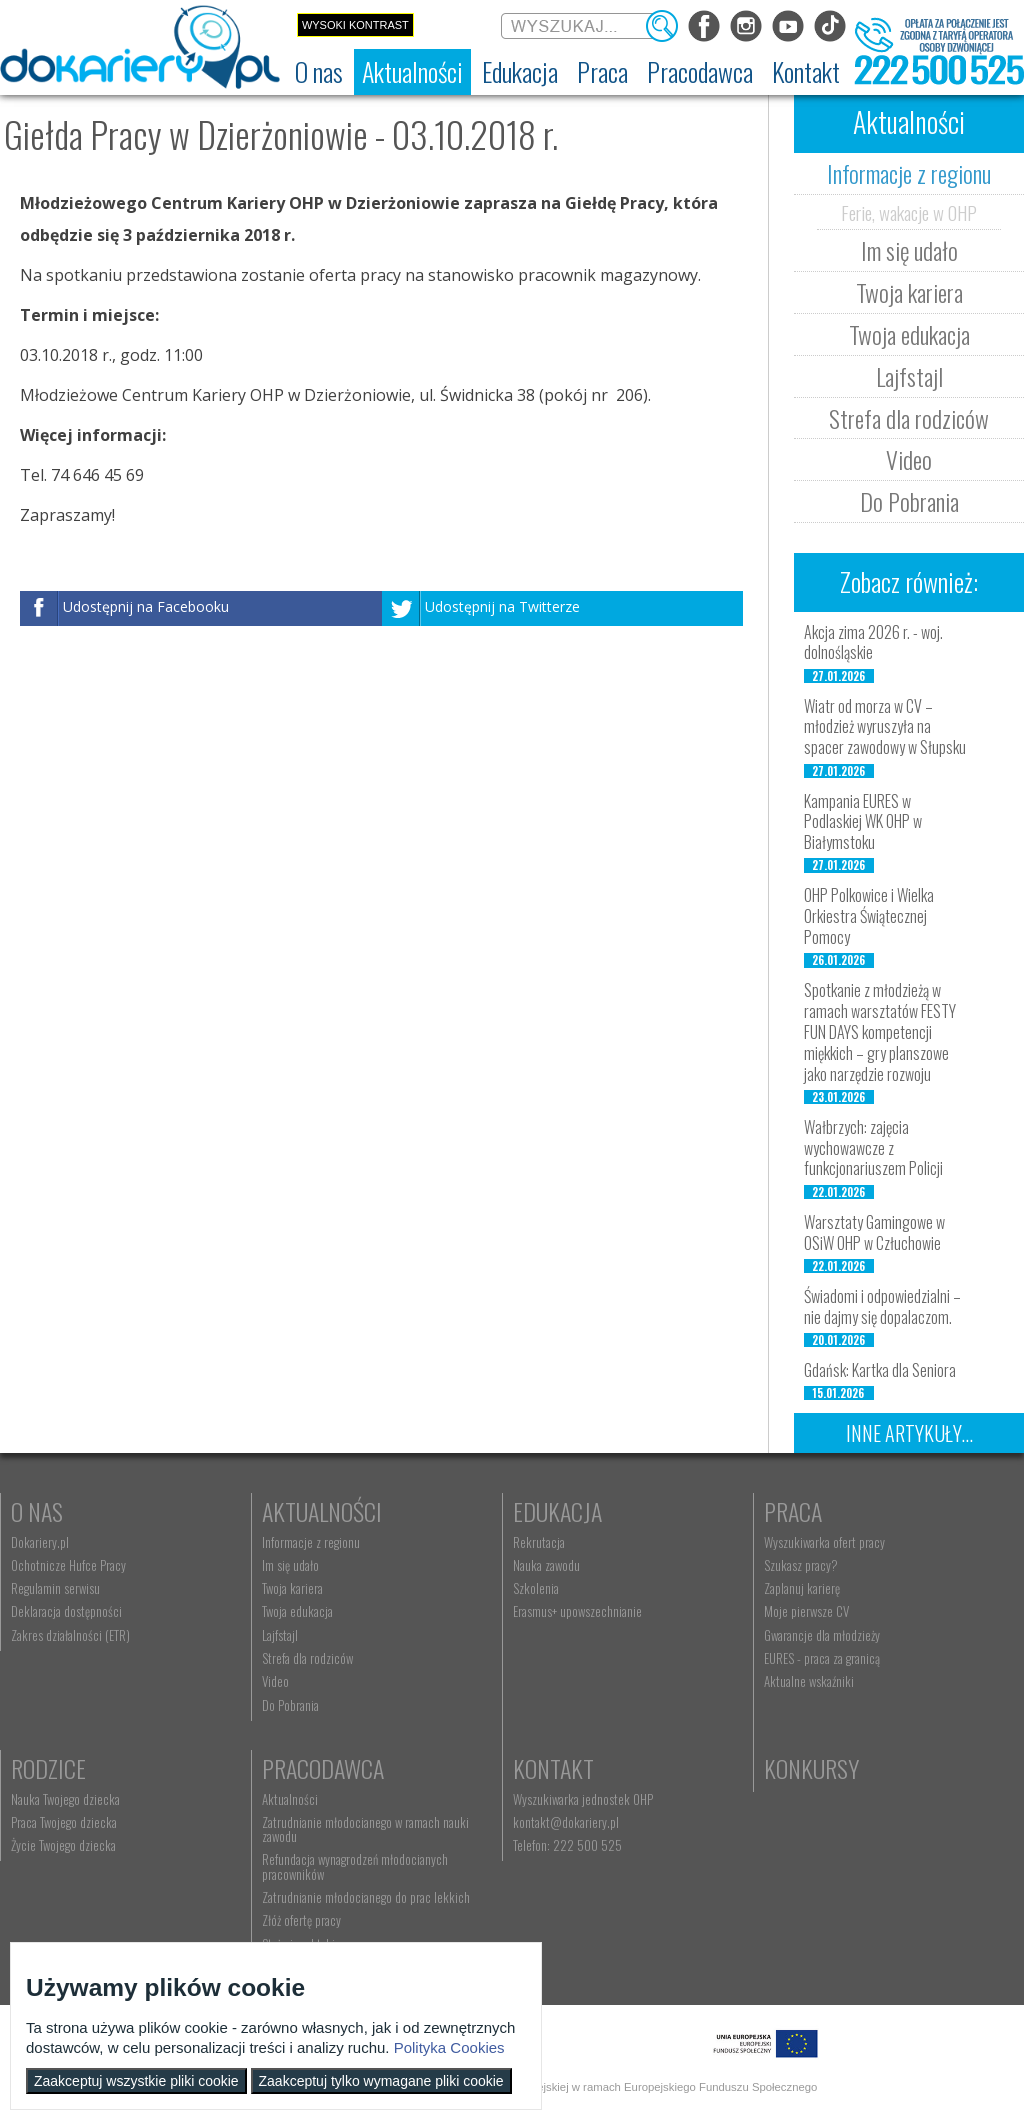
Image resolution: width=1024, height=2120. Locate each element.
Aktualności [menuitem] (290, 1799)
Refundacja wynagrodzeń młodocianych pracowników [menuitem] (355, 1866)
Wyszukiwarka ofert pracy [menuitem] (824, 1542)
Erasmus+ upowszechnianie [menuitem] (577, 1611)
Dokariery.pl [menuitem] (40, 1542)
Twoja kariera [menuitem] (292, 1588)
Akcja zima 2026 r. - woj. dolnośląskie (873, 642)
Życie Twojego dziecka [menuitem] (63, 1845)
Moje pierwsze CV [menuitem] (806, 1611)
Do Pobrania (909, 501)
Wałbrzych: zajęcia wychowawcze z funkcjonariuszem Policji (873, 1148)
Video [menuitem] (275, 1681)
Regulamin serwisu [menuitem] (55, 1588)
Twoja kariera (909, 292)
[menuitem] (319, 72)
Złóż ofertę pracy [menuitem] (301, 1920)
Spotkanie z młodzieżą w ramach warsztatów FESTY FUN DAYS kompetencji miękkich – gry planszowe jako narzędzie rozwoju (880, 1031)
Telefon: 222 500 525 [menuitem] (567, 1845)
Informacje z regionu (909, 173)
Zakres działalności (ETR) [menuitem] (70, 1635)
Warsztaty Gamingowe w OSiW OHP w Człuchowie (874, 1232)
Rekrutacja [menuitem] (539, 1542)
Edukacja (557, 1511)
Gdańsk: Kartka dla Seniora (880, 1370)
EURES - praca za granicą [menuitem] (822, 1658)
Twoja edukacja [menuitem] (297, 1611)
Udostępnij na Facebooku (146, 606)
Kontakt (553, 1768)
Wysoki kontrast (355, 25)
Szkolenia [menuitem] (536, 1588)
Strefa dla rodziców (909, 418)
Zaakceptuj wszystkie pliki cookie (136, 2081)
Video (909, 459)
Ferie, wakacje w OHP (909, 212)
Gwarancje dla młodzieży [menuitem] (822, 1635)
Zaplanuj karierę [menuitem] (802, 1588)
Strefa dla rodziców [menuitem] (307, 1658)
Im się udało (909, 250)
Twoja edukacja (909, 334)
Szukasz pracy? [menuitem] (801, 1565)
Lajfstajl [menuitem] (280, 1635)
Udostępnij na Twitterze (502, 606)
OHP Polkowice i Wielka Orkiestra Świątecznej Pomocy (869, 916)
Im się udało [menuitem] (290, 1565)
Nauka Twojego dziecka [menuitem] (65, 1799)
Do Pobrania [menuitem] (290, 1705)
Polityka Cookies (449, 2047)
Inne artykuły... (909, 1433)
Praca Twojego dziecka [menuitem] (64, 1822)
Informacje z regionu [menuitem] (311, 1542)
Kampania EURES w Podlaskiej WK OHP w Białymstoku (863, 822)
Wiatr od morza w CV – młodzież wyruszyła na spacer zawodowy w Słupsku (885, 727)
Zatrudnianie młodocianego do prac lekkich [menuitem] (366, 1897)
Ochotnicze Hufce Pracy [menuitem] (68, 1565)
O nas (37, 1511)
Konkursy (811, 1768)
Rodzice (48, 1768)
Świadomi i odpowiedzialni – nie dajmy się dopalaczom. (882, 1306)
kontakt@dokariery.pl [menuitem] (566, 1822)
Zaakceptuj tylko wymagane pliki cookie (381, 2081)
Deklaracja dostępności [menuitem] (66, 1611)
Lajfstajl (909, 376)
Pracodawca (323, 1768)
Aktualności (322, 1511)
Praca (793, 1511)
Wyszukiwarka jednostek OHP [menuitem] (583, 1799)
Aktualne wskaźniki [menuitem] (809, 1681)
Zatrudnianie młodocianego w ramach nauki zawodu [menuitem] (365, 1829)
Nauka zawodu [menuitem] (546, 1565)
